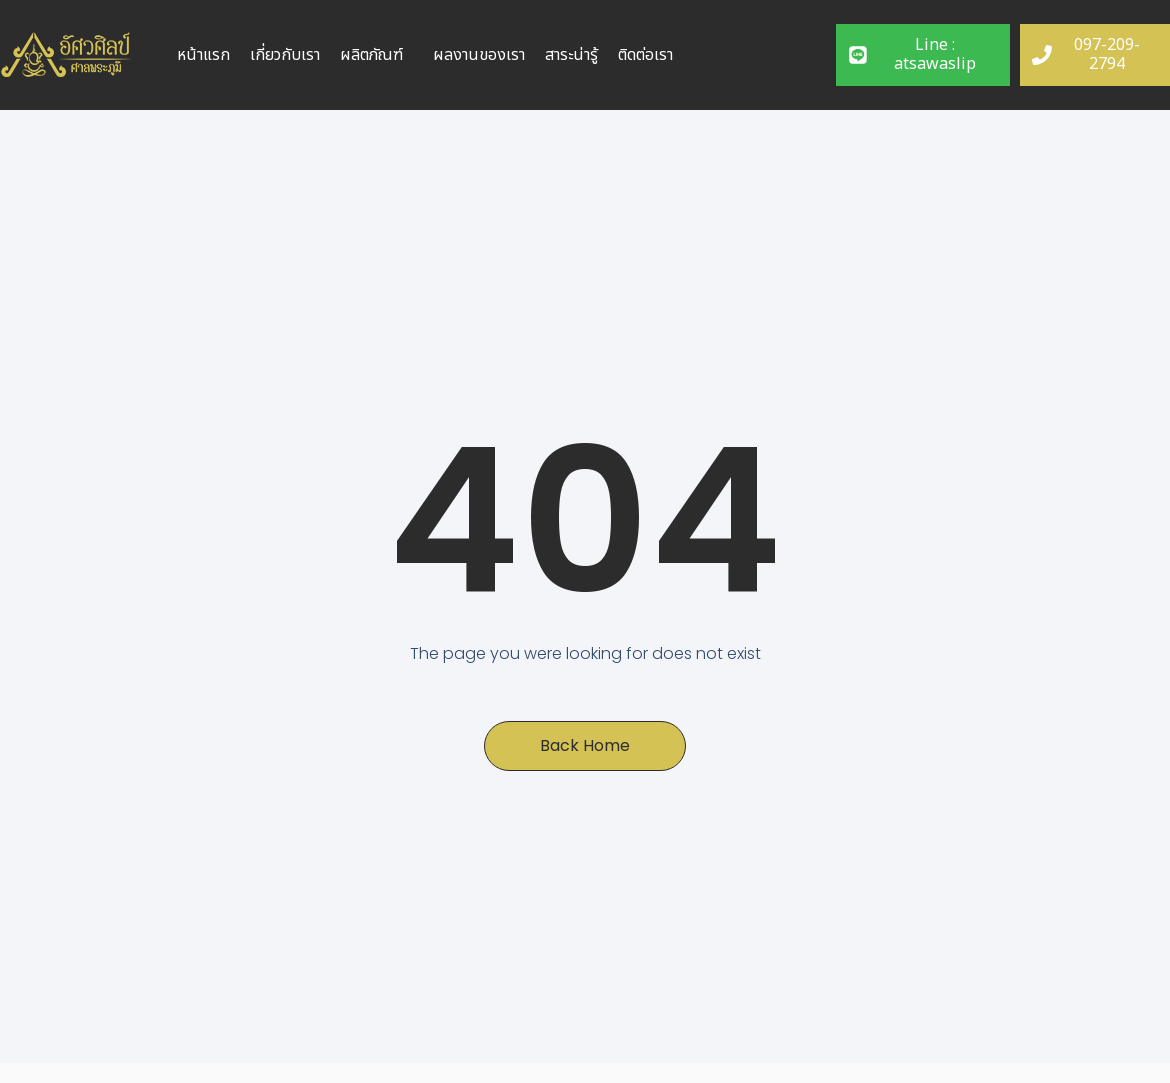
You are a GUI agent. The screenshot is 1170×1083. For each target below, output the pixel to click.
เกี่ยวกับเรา (285, 55)
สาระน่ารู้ (571, 55)
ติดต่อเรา (645, 55)
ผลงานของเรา (479, 55)
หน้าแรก (203, 55)
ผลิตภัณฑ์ (371, 55)
